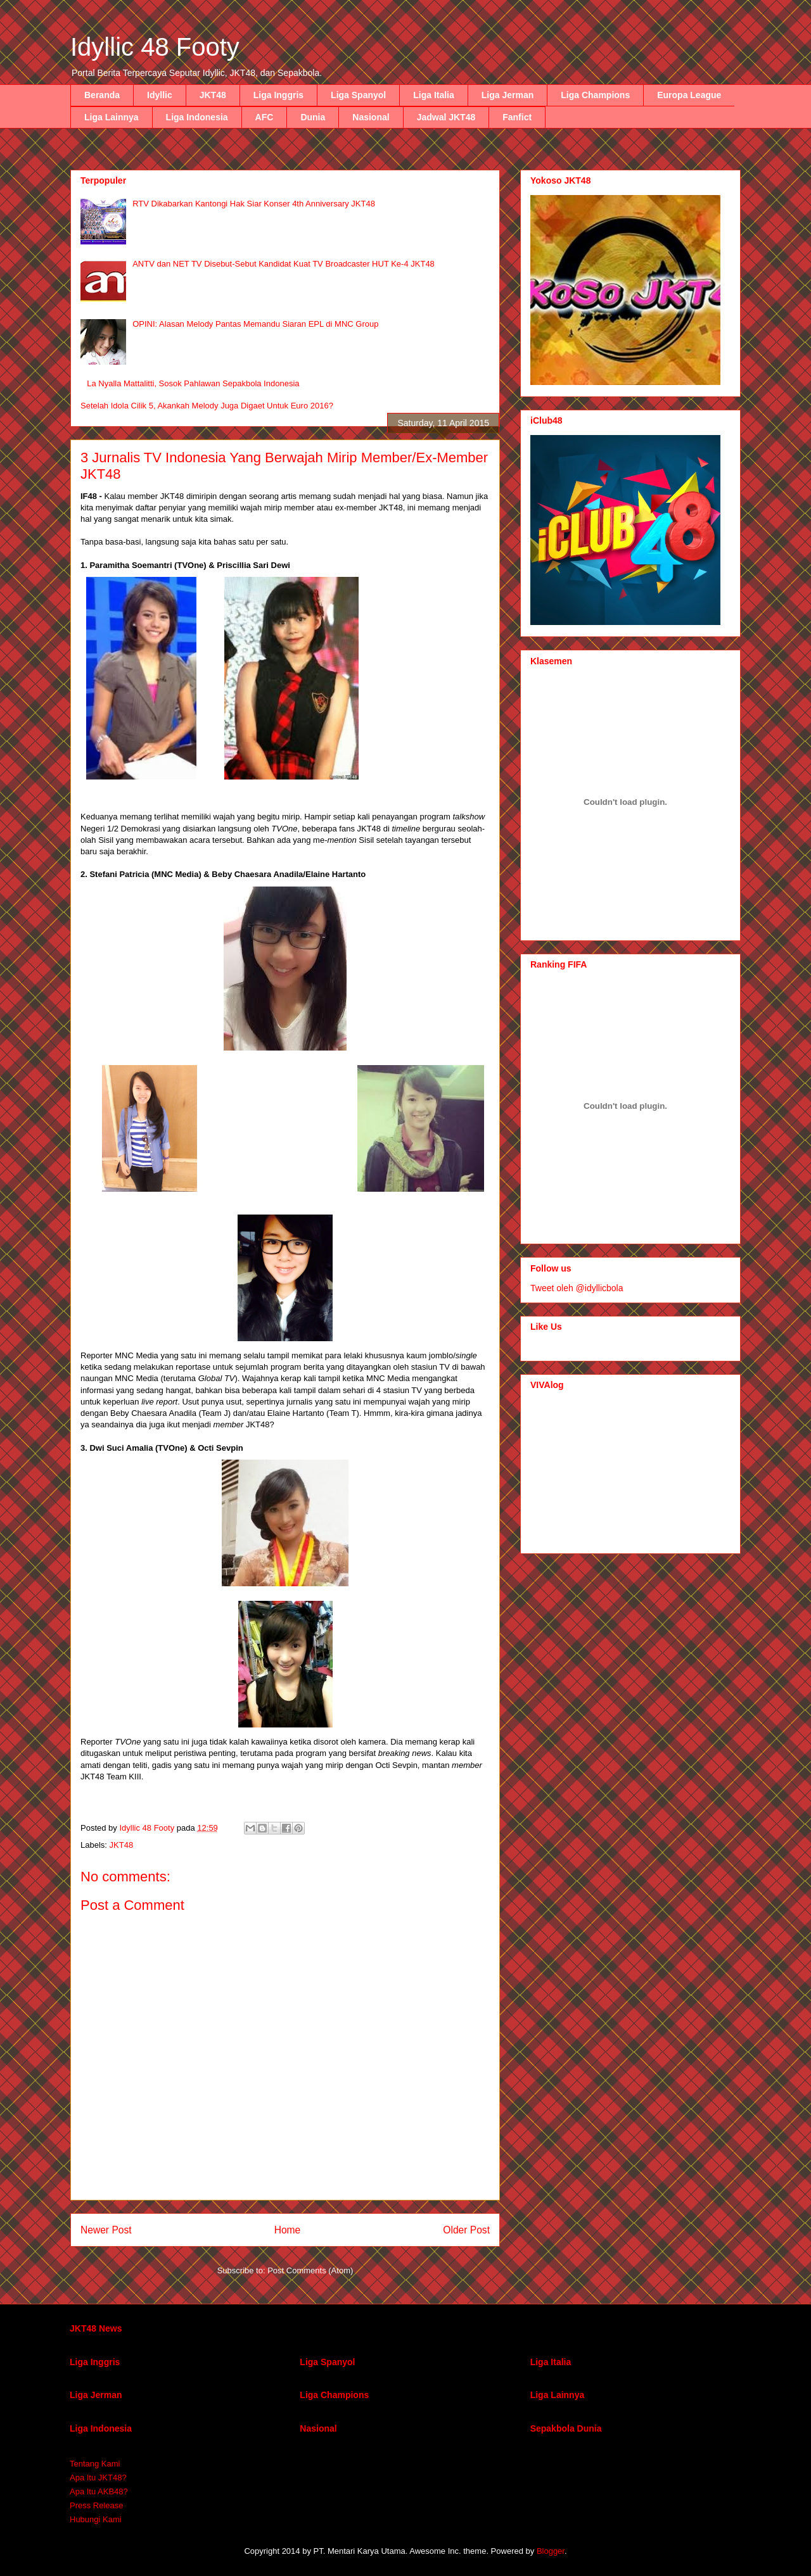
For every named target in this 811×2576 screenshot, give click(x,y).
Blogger (551, 2551)
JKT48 (213, 95)
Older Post (466, 2230)
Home (287, 2230)
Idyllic (159, 95)
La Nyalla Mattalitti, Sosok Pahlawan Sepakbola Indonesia (193, 383)
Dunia (312, 117)
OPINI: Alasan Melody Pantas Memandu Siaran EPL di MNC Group (255, 324)
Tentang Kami (95, 2463)
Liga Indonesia (197, 117)
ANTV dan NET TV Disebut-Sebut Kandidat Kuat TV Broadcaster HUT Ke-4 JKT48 (283, 263)
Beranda (102, 95)
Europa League (689, 95)
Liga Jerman (507, 95)
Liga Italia (433, 95)
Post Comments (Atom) (310, 2270)
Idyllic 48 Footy (154, 47)
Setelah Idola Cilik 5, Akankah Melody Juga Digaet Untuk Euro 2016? (206, 405)
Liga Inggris (278, 95)
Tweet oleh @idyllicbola (576, 1288)
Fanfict (517, 117)
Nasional (370, 117)
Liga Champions (595, 95)
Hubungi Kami (96, 2519)
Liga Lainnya (111, 117)
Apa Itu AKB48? (99, 2491)
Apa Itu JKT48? (98, 2477)
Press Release (97, 2505)
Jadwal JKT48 (446, 117)
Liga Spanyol (358, 95)
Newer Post (106, 2230)
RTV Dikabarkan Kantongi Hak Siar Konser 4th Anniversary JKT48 (253, 203)
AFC (264, 117)
